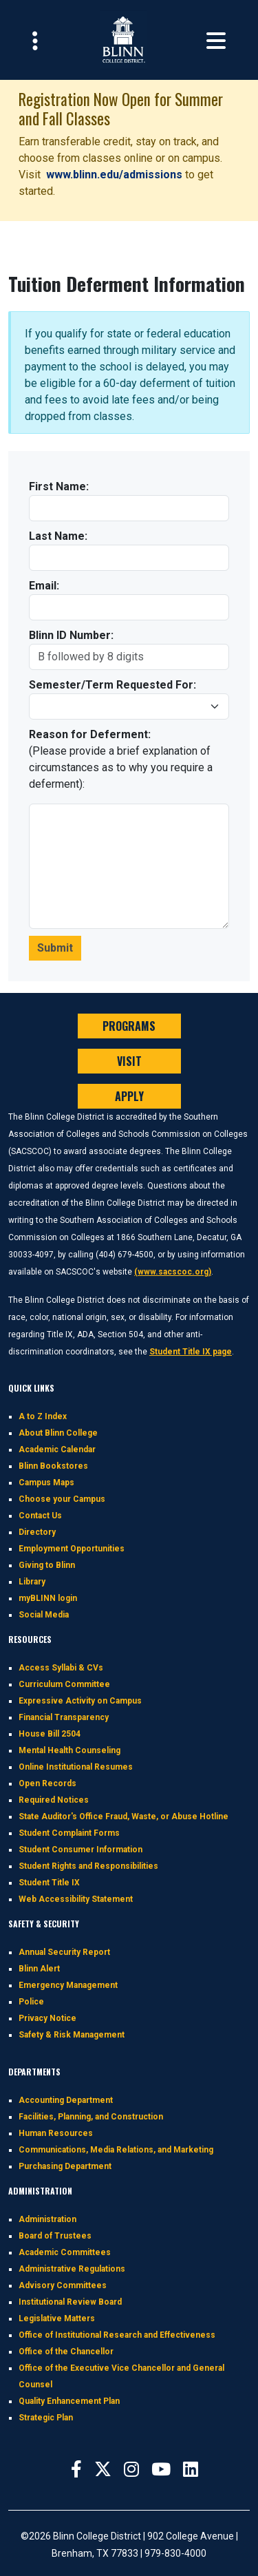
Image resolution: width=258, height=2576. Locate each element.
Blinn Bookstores (53, 1466)
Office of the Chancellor (66, 2351)
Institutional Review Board (70, 2302)
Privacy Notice (47, 2018)
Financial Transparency (64, 1717)
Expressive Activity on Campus (80, 1701)
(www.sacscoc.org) (172, 1272)
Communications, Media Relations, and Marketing (116, 2150)
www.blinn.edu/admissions (115, 174)
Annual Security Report (64, 1952)
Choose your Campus (62, 1499)
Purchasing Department (65, 2166)
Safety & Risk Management (72, 2035)
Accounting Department (66, 2100)
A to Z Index (43, 1416)
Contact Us (40, 1515)
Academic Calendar (57, 1449)
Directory (37, 1532)
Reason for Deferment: (90, 734)
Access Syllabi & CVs (61, 1668)
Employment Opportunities (72, 1548)
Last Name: (58, 536)
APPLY (129, 1096)
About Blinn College (58, 1433)
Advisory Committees (63, 2285)
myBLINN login (48, 1598)
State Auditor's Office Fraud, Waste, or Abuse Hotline (123, 1816)
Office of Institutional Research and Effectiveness (117, 2335)
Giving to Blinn (47, 1565)
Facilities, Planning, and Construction (91, 2117)
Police (31, 2002)
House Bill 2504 (49, 1734)
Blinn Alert (39, 1968)
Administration (47, 2219)
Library (32, 1582)
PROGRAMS (129, 1026)
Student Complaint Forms (69, 1833)
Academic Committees (65, 2252)
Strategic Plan (46, 2417)
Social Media (44, 1615)
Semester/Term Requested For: (112, 684)
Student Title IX (49, 1882)
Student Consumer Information (80, 1849)
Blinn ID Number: (71, 635)
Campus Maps (46, 1482)
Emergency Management (68, 1985)
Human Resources (56, 2133)
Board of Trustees (55, 2236)
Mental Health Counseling (69, 1750)
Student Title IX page (190, 1352)
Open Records (47, 1783)
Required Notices (54, 1800)
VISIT (129, 1061)
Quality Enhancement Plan (69, 2401)
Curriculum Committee (64, 1684)
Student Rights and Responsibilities (88, 1866)
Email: (44, 585)
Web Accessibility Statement (76, 1899)
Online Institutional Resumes (76, 1767)
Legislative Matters (57, 2318)
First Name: (59, 486)
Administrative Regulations (72, 2269)
